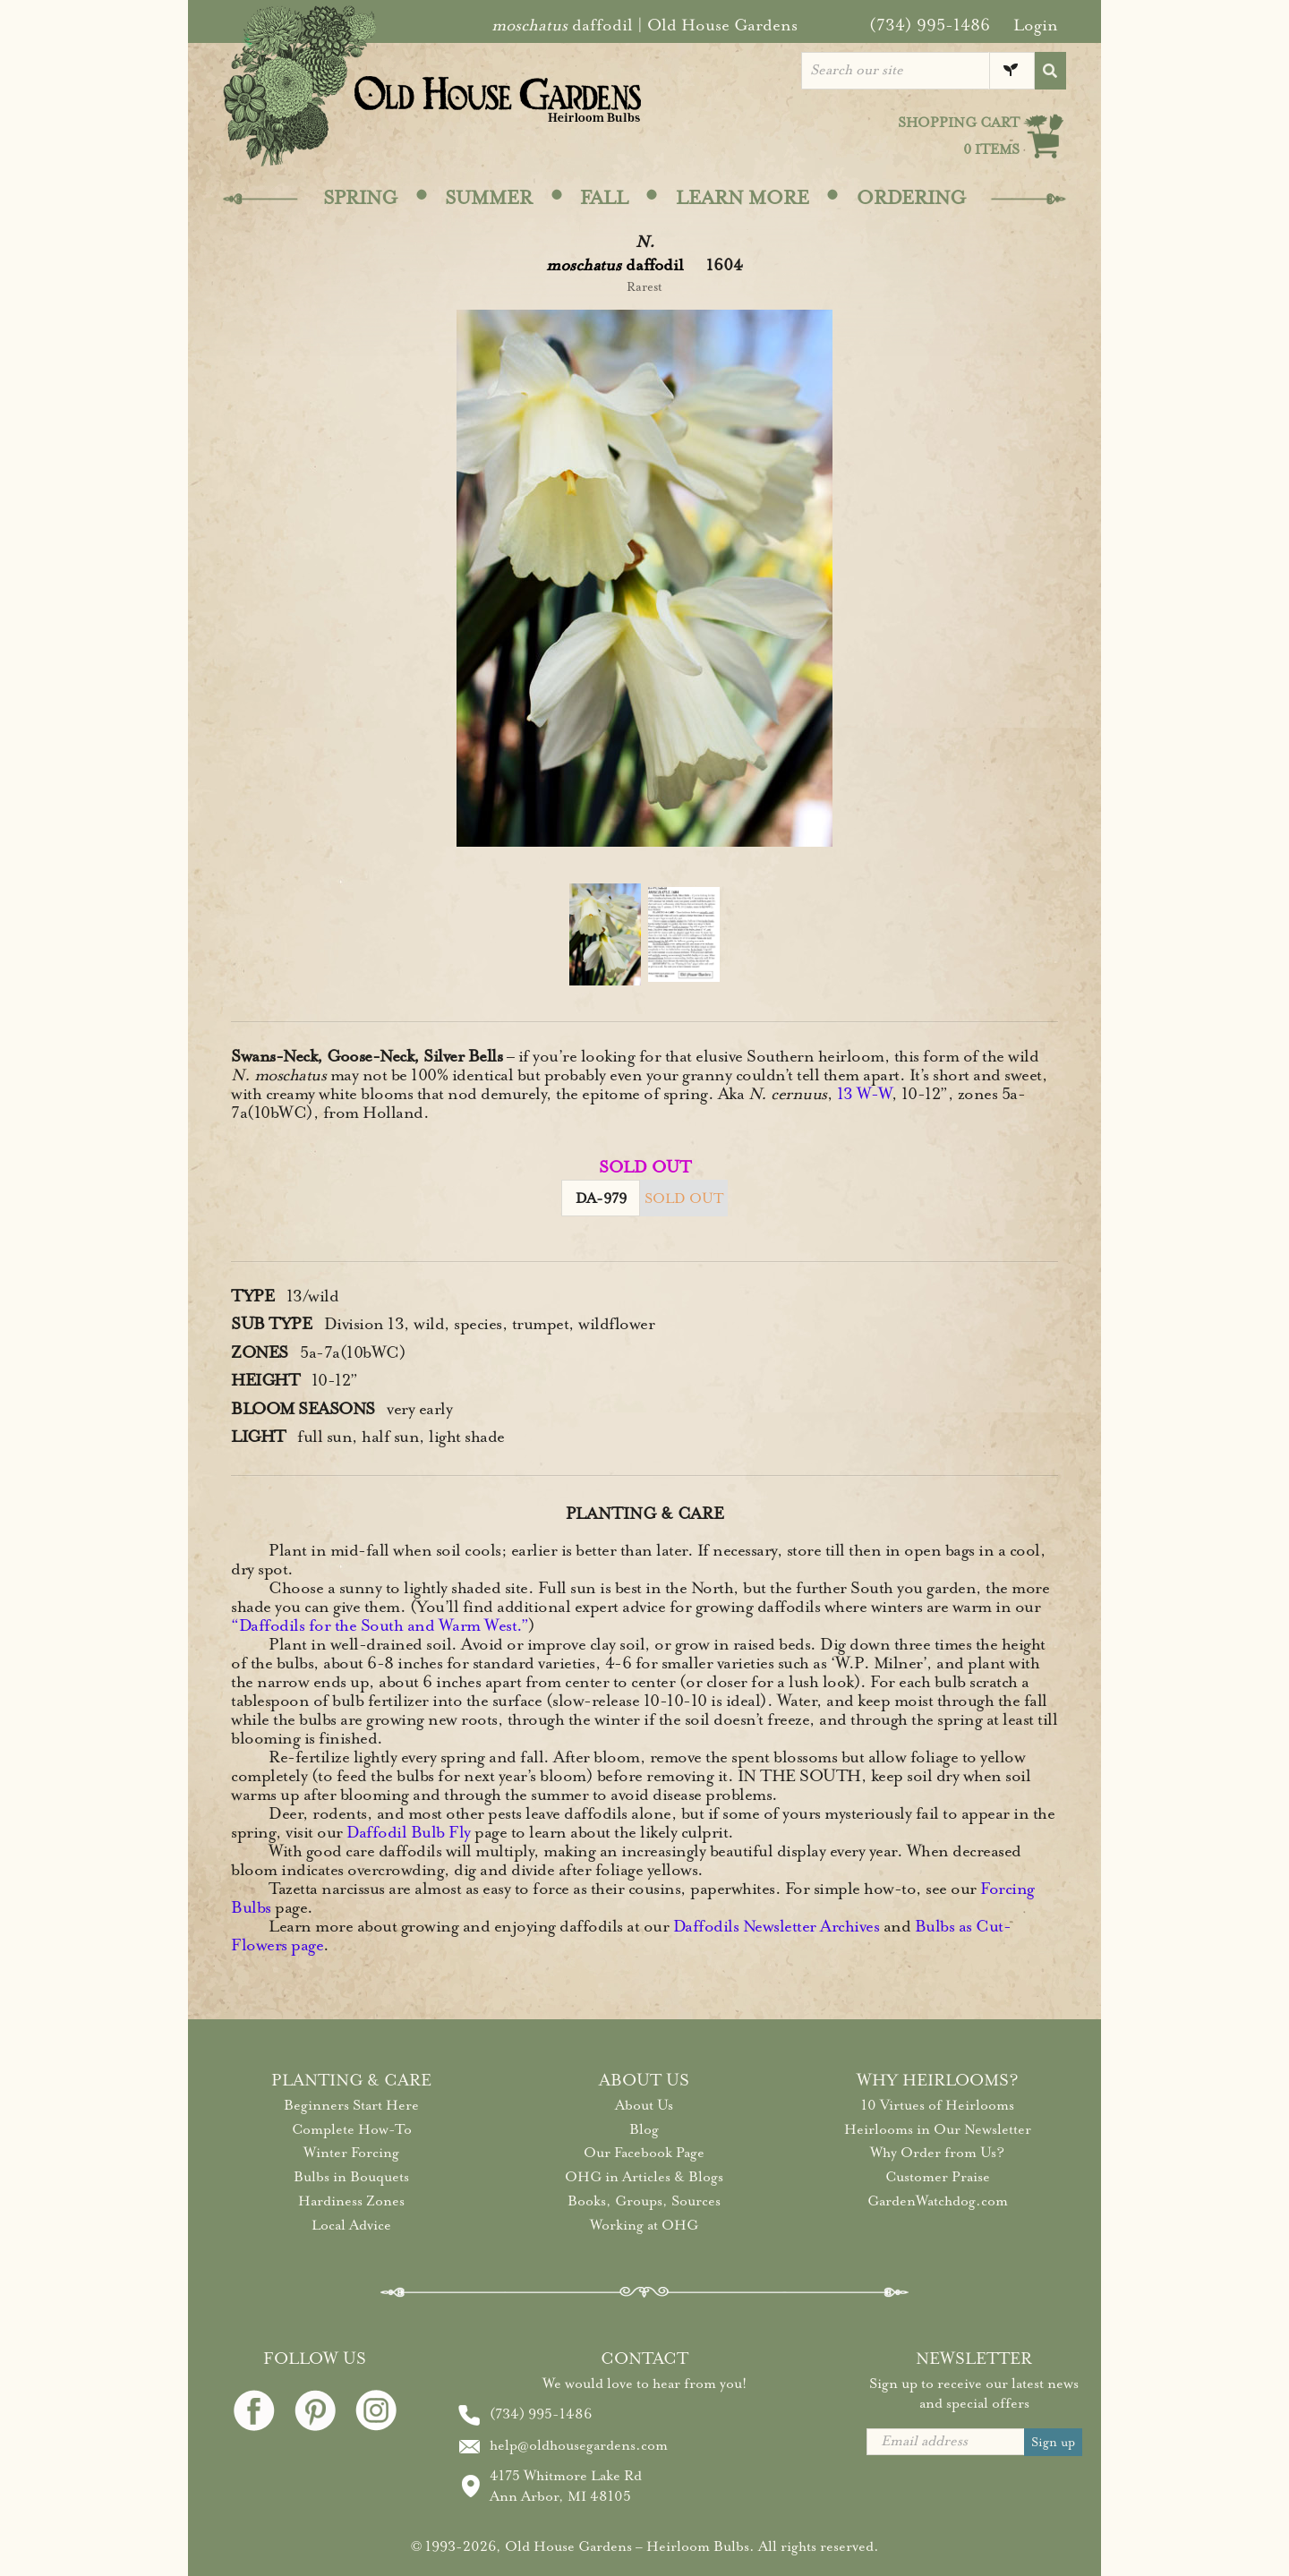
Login (1035, 25)
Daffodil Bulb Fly (408, 1832)
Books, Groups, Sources (644, 2201)
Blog (644, 2129)
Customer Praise (937, 2177)
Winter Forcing (351, 2153)
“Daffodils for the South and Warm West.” (379, 1625)
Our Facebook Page (644, 2153)
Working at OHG (644, 2225)
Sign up (1053, 2442)
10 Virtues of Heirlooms (937, 2105)
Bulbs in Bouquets (351, 2177)
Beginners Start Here (351, 2105)
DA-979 (601, 1198)
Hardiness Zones (351, 2201)
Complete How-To (352, 2129)
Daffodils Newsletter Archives (776, 1926)
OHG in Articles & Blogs (644, 2177)
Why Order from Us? (937, 2153)
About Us (644, 2105)
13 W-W (864, 1094)
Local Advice (351, 2225)
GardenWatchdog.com (937, 2201)
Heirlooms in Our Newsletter (937, 2129)
